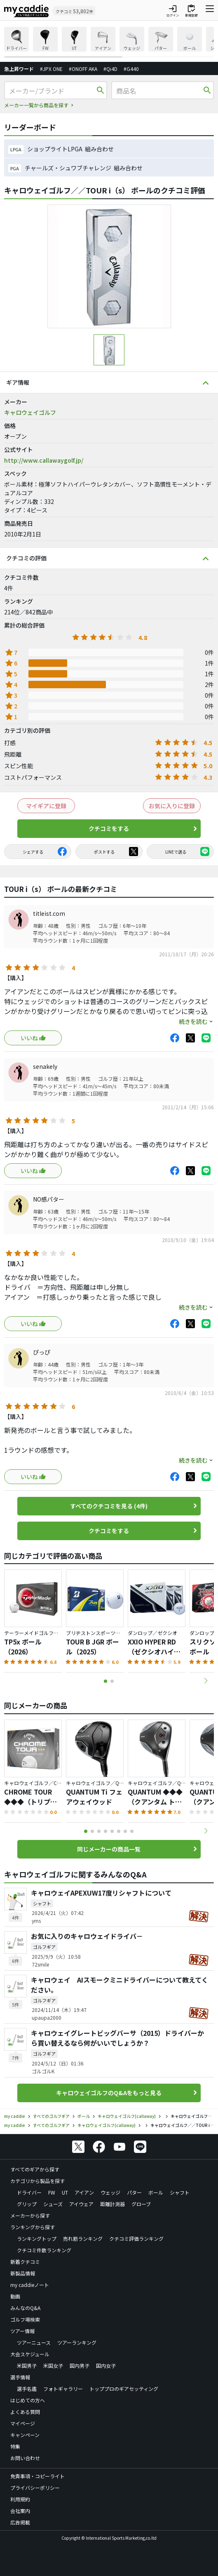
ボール (155, 2192)
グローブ (141, 2203)
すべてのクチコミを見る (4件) (109, 1506)
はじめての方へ (27, 2400)
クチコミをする (109, 828)
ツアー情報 (22, 2330)
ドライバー (29, 2192)
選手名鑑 (27, 2388)
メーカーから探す (30, 2215)
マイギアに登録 (46, 806)
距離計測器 (112, 2203)
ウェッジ (110, 2192)
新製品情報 (22, 2273)
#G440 (131, 68)
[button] (205, 1681)
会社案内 (20, 2510)
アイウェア (81, 2203)
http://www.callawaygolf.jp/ (43, 460)
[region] (109, 42)
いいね (29, 1038)
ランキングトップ (36, 2238)
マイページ (22, 2423)
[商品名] (159, 90)
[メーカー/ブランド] (52, 90)
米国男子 (27, 2365)
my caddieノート (29, 2284)
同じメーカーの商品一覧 (109, 1849)
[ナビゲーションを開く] (210, 10)
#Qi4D (110, 68)
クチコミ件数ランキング (44, 2250)
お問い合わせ (25, 2457)
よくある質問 (25, 2411)
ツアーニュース (34, 2342)
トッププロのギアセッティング (123, 2388)
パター (134, 2192)
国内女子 (106, 2365)
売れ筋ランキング (83, 2238)
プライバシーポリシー (35, 2487)
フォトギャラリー (63, 2388)
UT (65, 2192)
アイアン (84, 2192)
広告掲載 (20, 2522)
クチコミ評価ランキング (136, 2238)
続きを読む (193, 1021)
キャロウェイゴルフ (30, 412)
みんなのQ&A (25, 2307)
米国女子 (53, 2365)
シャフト (180, 2192)
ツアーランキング (76, 2342)
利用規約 (20, 2499)
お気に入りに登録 (172, 806)
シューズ (53, 2203)
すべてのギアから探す (34, 2169)
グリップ (27, 2203)
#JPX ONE (51, 68)
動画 (15, 2296)
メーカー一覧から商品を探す (36, 104)
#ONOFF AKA (83, 68)
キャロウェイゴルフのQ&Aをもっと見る (109, 2093)
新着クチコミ (25, 2261)
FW (51, 2192)
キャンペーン (25, 2434)
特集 (15, 2446)
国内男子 (79, 2365)
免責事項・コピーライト (37, 2476)
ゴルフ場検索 (25, 2319)
